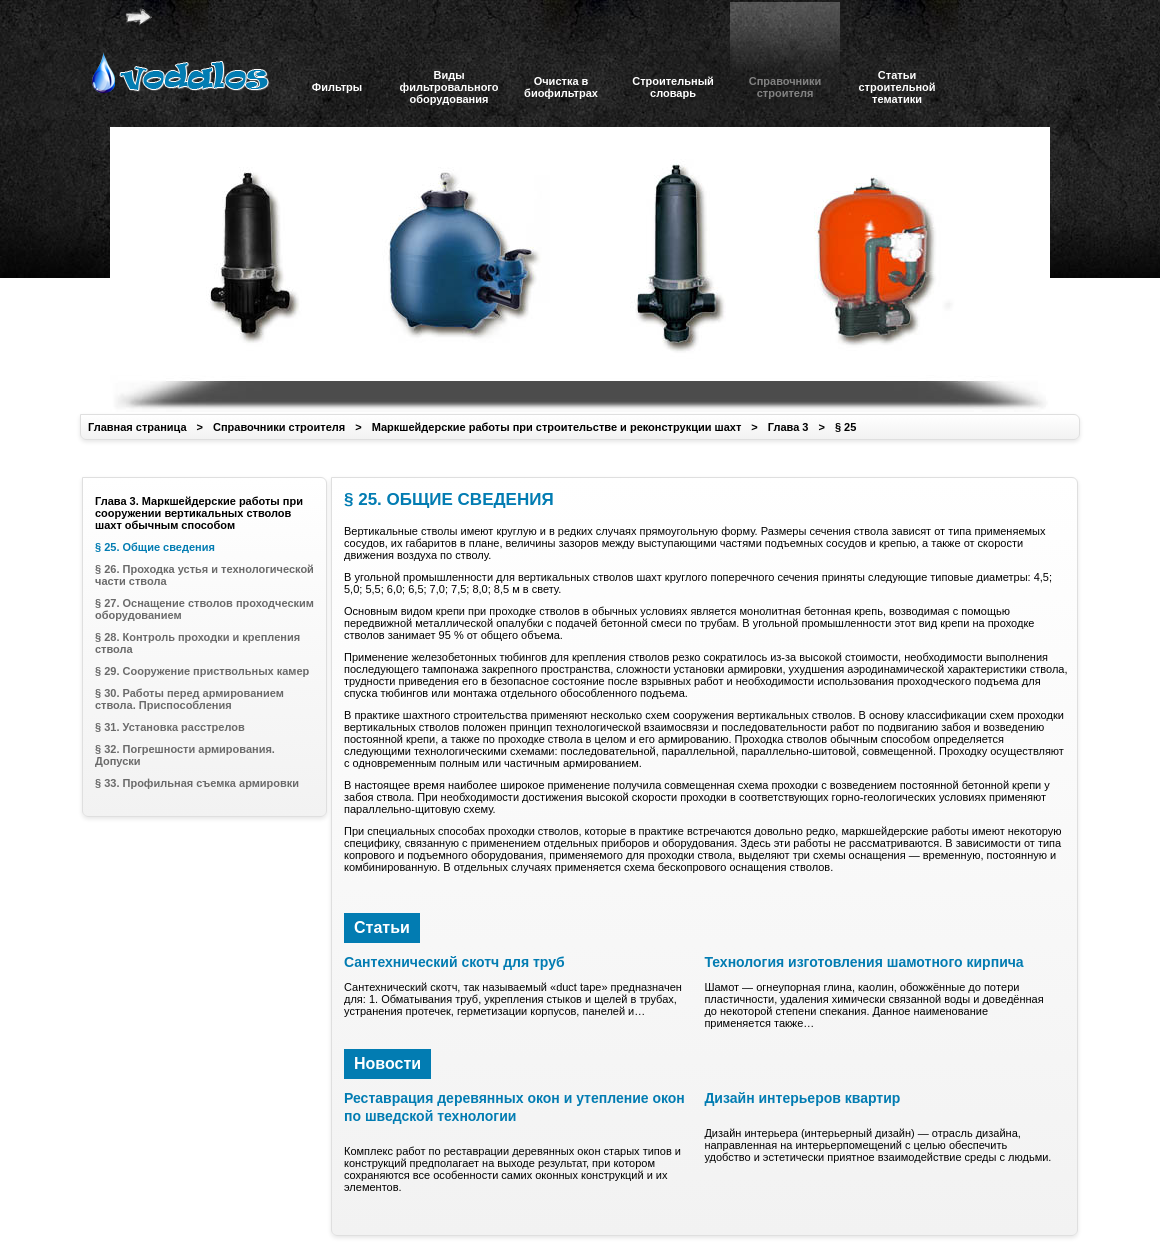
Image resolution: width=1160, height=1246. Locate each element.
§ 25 (845, 427)
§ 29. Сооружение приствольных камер (202, 671)
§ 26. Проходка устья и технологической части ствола (204, 575)
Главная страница (137, 427)
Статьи (382, 927)
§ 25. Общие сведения (155, 547)
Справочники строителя (279, 427)
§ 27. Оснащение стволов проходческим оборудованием (204, 609)
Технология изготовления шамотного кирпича (863, 962)
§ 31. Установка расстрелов (170, 727)
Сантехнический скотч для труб (454, 962)
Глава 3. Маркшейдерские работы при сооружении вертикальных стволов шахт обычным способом (199, 513)
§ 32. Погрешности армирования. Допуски (185, 755)
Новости (387, 1063)
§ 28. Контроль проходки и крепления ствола (197, 643)
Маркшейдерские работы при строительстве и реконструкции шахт (557, 427)
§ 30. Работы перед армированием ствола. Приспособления (189, 699)
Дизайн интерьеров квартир (802, 1098)
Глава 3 (788, 427)
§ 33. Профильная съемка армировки (197, 783)
